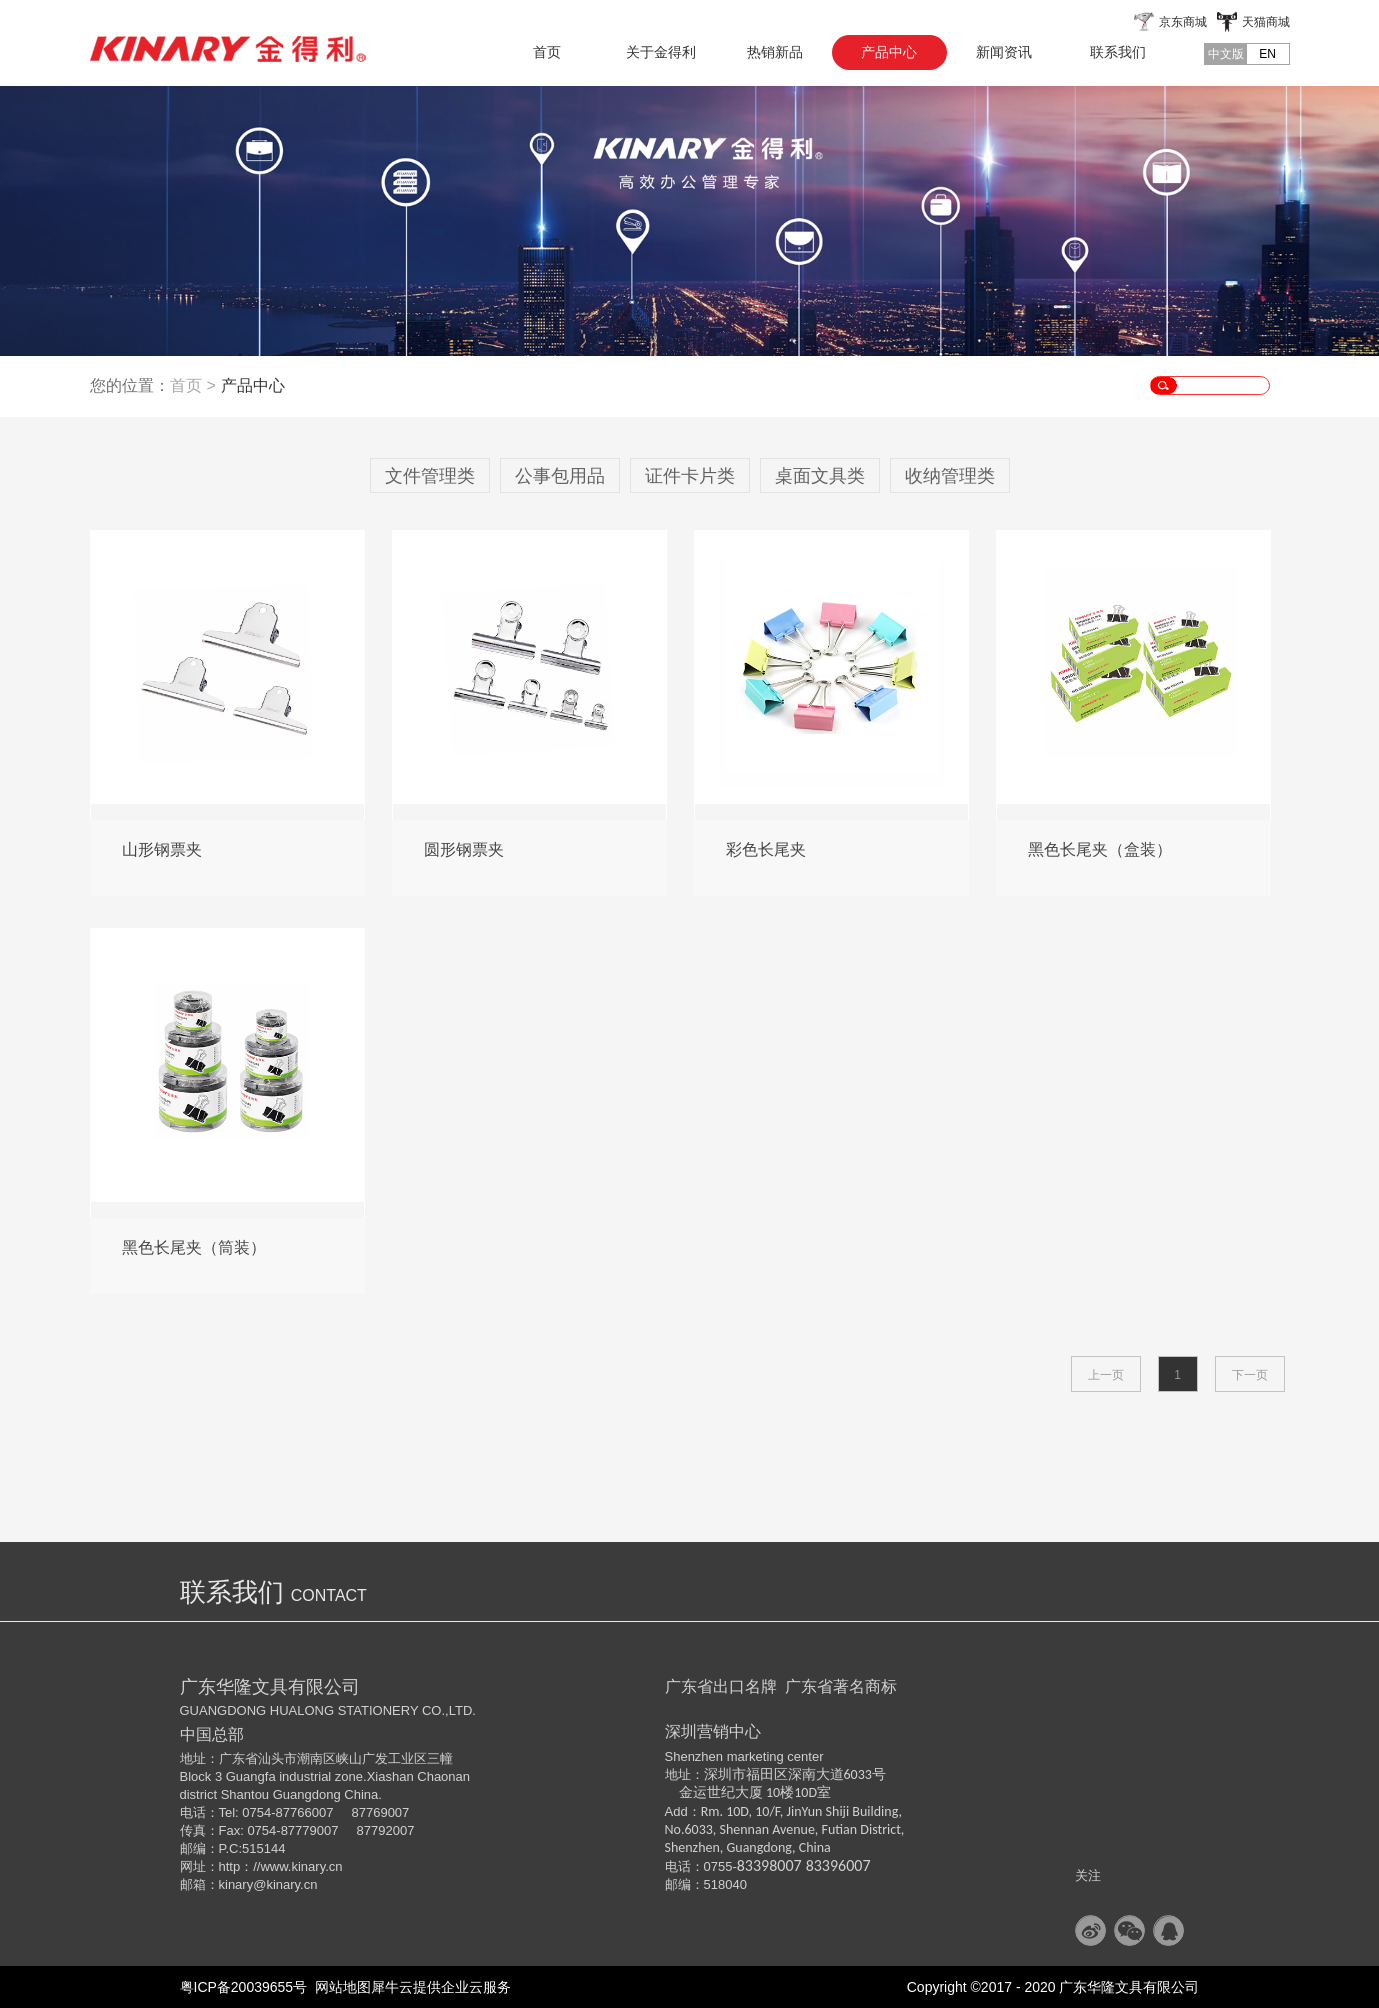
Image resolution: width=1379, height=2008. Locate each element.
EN (1267, 54)
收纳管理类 (950, 476)
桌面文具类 (820, 476)
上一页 (1106, 1375)
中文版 (1226, 54)
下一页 (1250, 1375)
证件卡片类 (690, 476)
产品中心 (253, 385)
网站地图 (339, 1987)
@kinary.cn (285, 1884)
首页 (547, 52)
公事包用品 (560, 476)
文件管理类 (430, 476)
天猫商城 (1266, 22)
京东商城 (1183, 22)
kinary (236, 1884)
